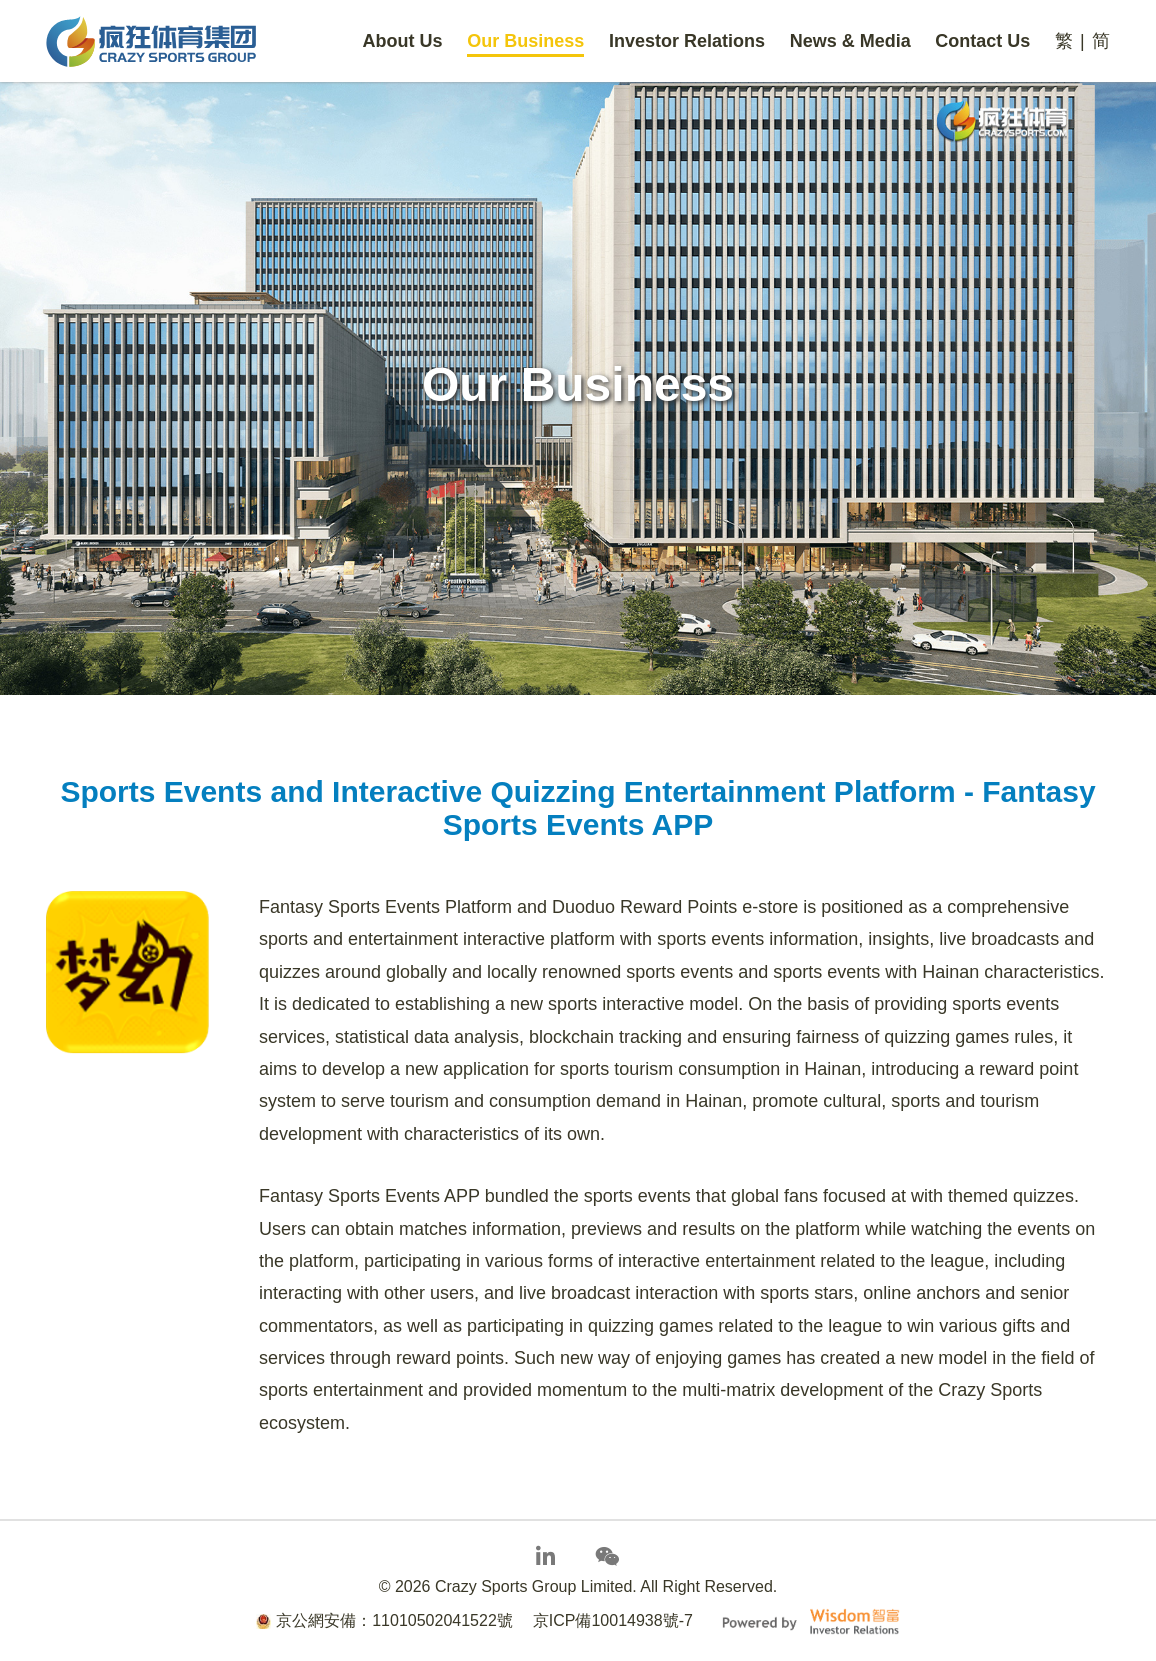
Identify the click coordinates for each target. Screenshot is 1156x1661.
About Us (403, 41)
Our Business (525, 41)
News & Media (850, 41)
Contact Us (982, 41)
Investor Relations (687, 41)
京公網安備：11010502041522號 (384, 1620)
